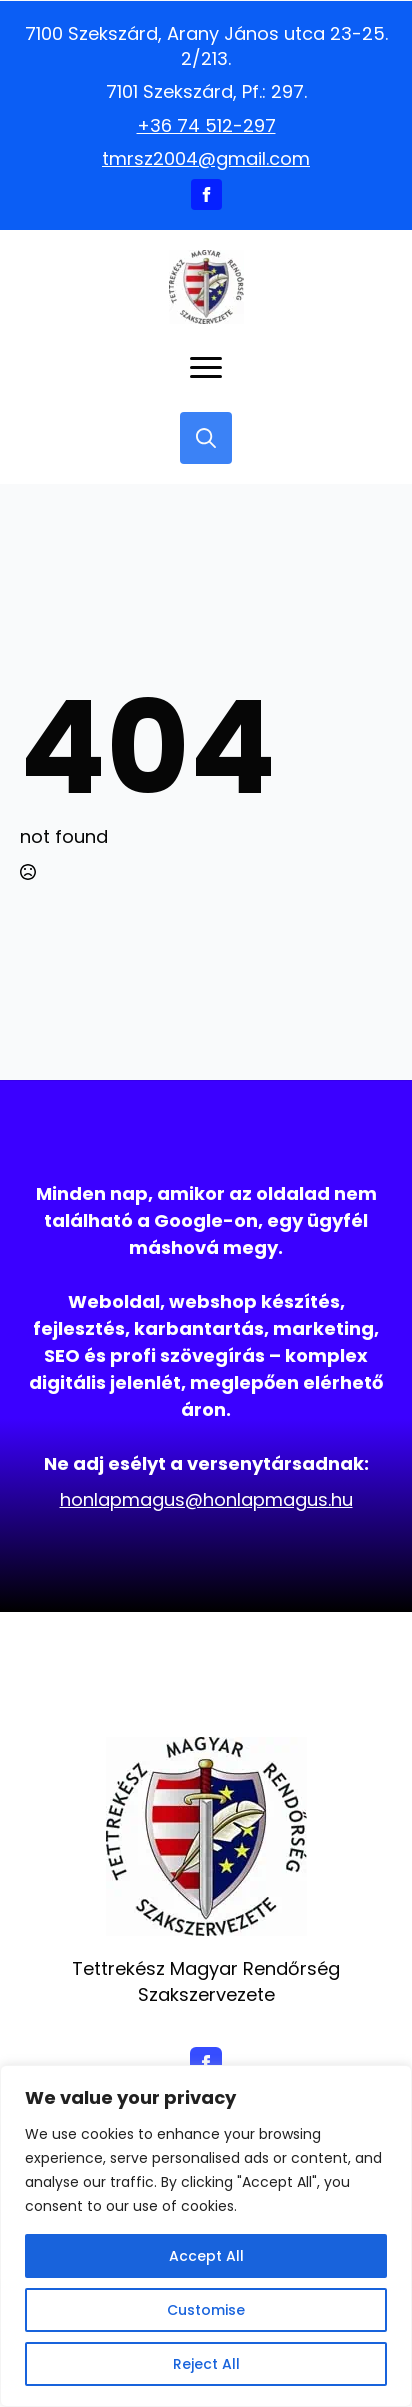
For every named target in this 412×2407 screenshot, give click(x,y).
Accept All (206, 2256)
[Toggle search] (206, 438)
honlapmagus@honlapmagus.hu (206, 1499)
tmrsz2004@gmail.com (206, 158)
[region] (206, 2236)
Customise (206, 2310)
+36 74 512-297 (206, 125)
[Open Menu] (206, 368)
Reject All (206, 2364)
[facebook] (206, 194)
